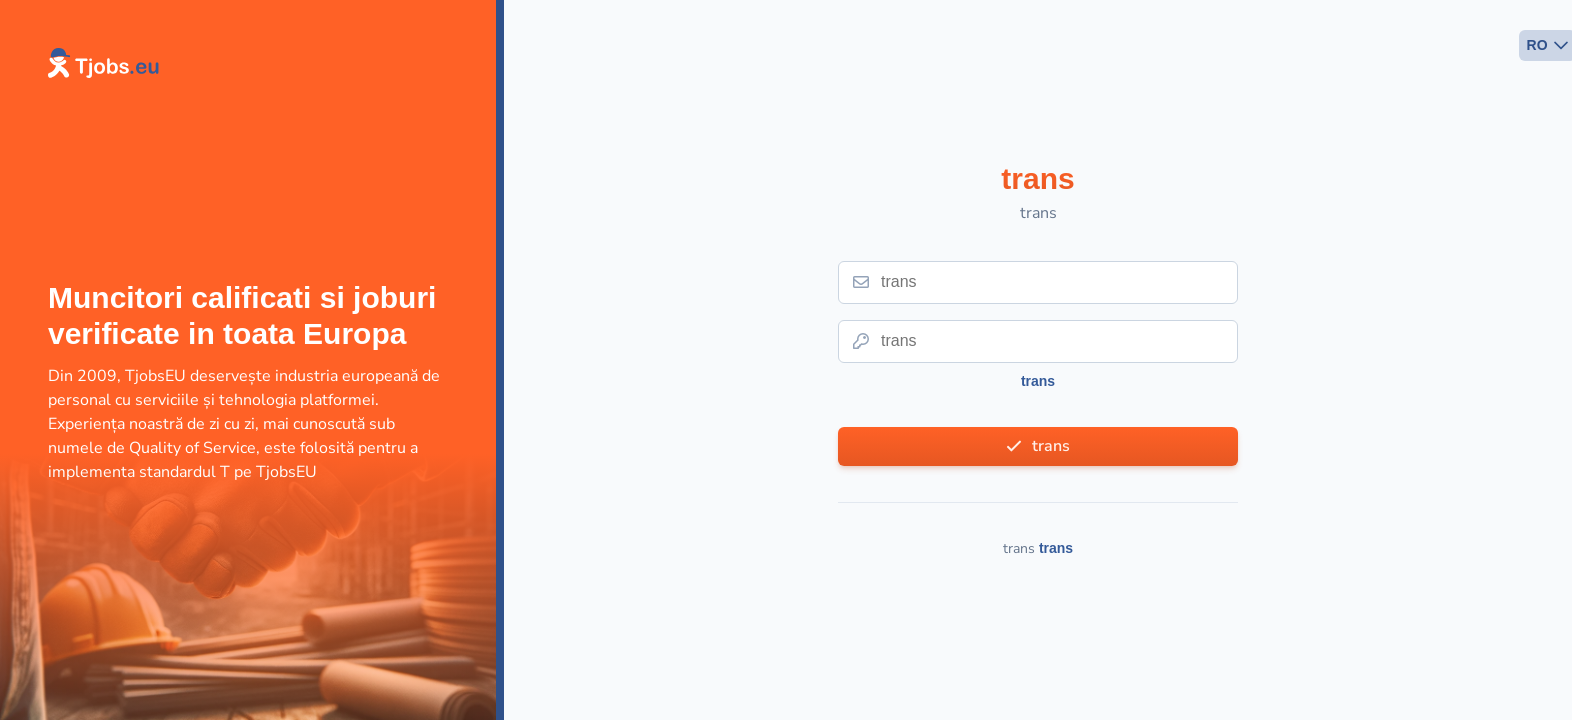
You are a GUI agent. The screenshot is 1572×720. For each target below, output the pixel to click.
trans (1038, 381)
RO (1537, 45)
